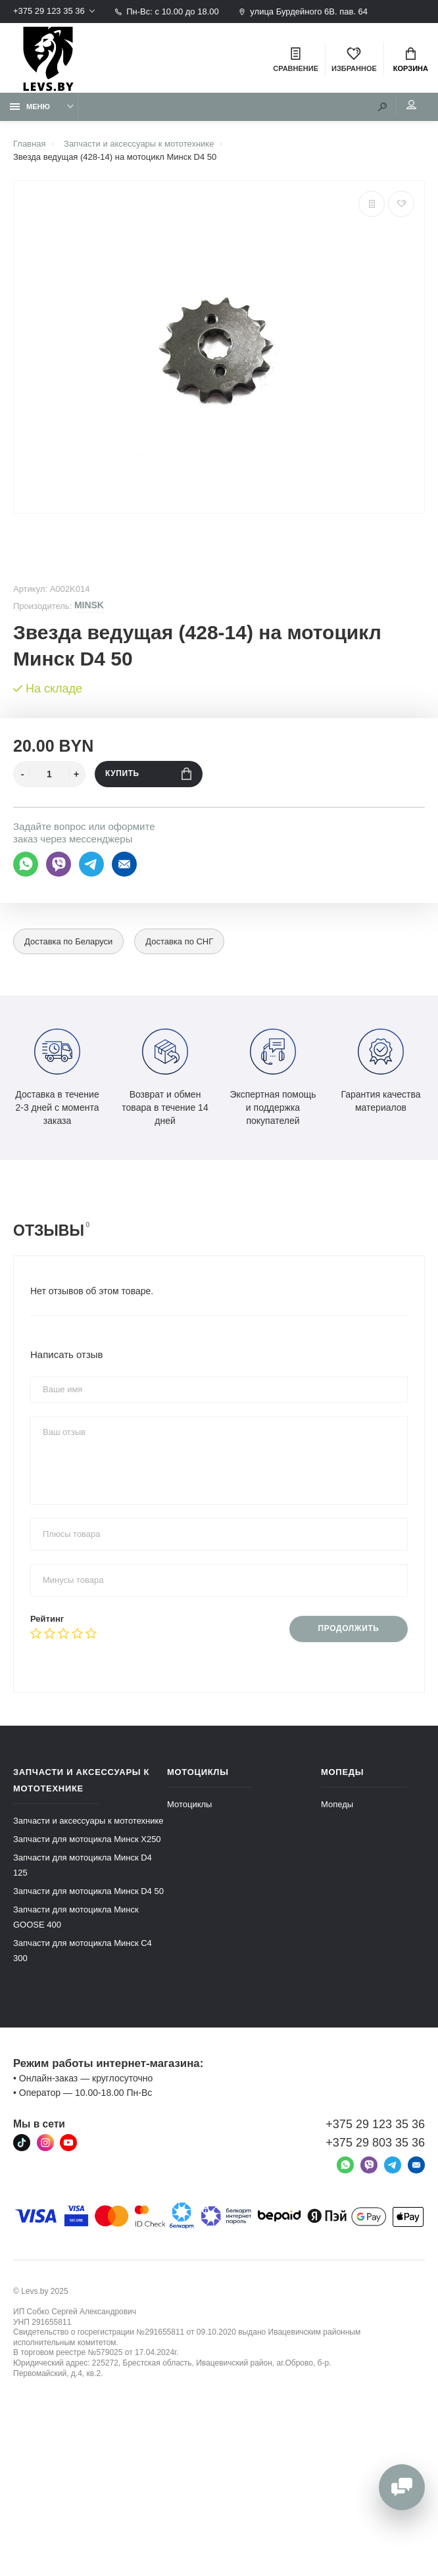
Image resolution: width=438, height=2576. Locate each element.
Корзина (410, 59)
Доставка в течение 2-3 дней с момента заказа (57, 1077)
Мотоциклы (189, 1804)
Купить (148, 773)
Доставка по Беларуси (68, 942)
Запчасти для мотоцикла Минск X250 (87, 1839)
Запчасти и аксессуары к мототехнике (88, 1821)
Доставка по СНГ (180, 942)
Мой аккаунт (411, 105)
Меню (30, 106)
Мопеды (337, 1804)
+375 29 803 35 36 (375, 2142)
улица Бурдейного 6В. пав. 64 (303, 11)
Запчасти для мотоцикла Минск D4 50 (88, 1891)
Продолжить (348, 1629)
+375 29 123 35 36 (49, 11)
